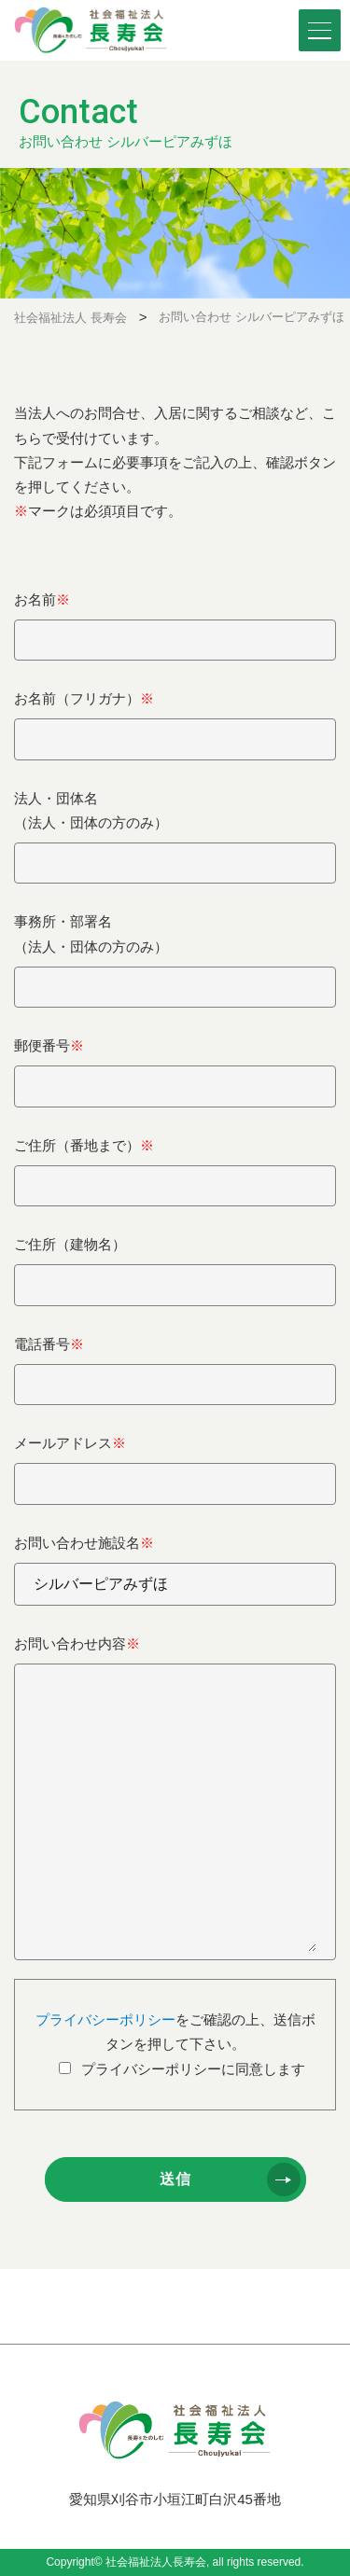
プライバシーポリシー (105, 2019)
